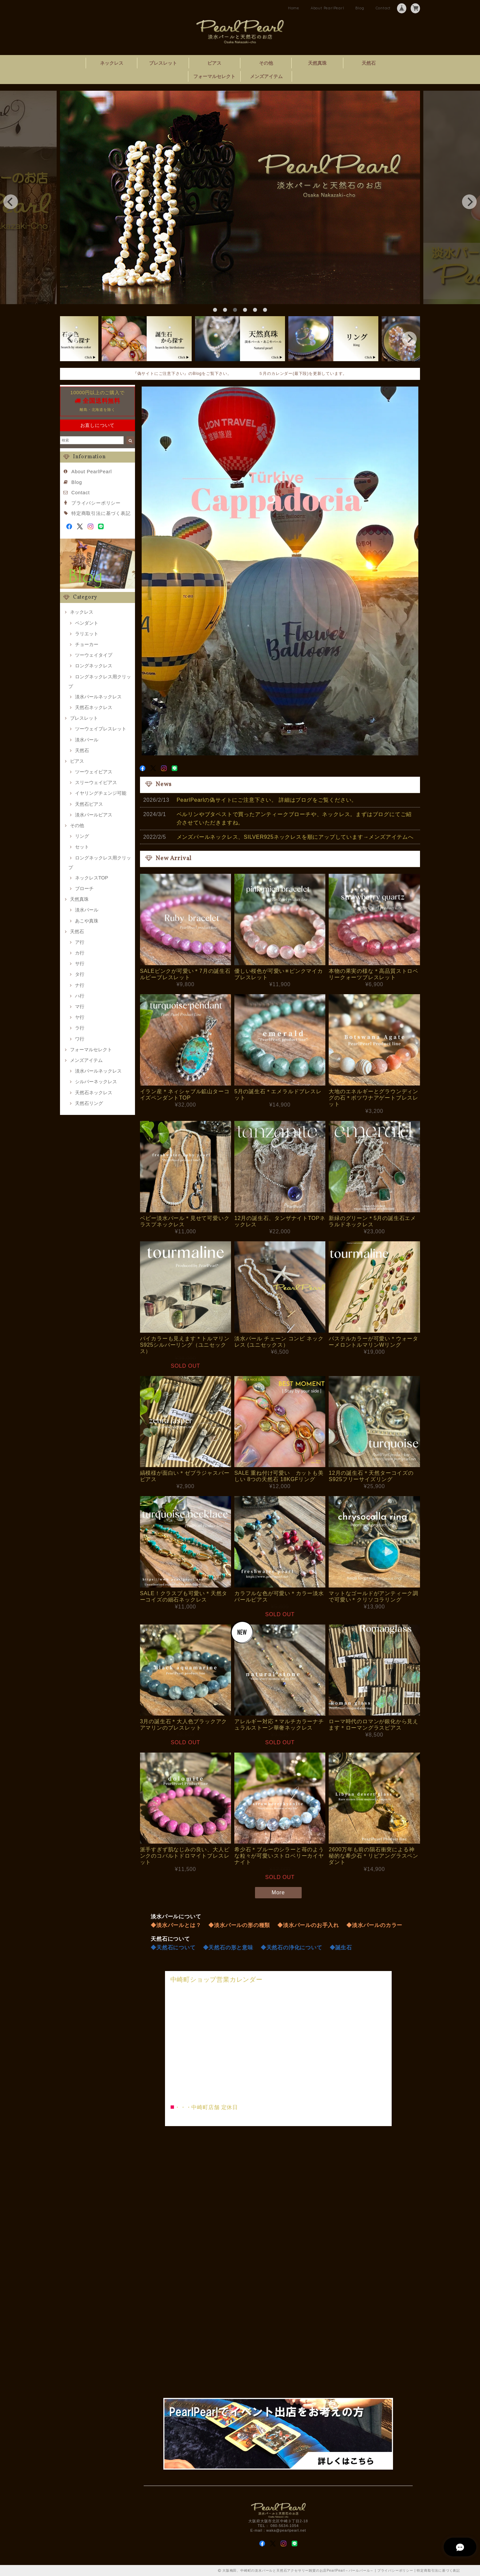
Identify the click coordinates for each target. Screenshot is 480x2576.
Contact (383, 8)
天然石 (369, 63)
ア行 (79, 942)
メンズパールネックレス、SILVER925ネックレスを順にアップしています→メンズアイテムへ (295, 837)
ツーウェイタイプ (93, 655)
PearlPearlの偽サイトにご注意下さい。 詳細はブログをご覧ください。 (267, 800)
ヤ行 (79, 1017)
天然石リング (89, 1103)
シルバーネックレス (96, 1081)
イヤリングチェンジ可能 (100, 793)
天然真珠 (317, 63)
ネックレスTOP (91, 877)
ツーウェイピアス (93, 771)
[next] (469, 201)
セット (82, 846)
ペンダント (86, 623)
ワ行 (79, 1039)
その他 (266, 63)
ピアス (214, 63)
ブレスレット (163, 63)
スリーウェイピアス (96, 782)
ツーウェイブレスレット (100, 728)
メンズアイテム (266, 76)
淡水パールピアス (93, 814)
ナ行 (79, 985)
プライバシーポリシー (96, 503)
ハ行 (79, 996)
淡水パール (86, 739)
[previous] (10, 201)
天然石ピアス (89, 804)
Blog (359, 8)
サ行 (79, 963)
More (278, 1892)
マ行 (79, 1006)
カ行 (79, 952)
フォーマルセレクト (214, 76)
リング (82, 836)
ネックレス (111, 63)
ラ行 (79, 1028)
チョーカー (86, 644)
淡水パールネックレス (98, 696)
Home (293, 8)
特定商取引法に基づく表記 (101, 513)
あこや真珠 (86, 920)
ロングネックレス (93, 665)
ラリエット (86, 633)
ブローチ (84, 888)
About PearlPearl (327, 8)
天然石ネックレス (93, 707)
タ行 (79, 974)
